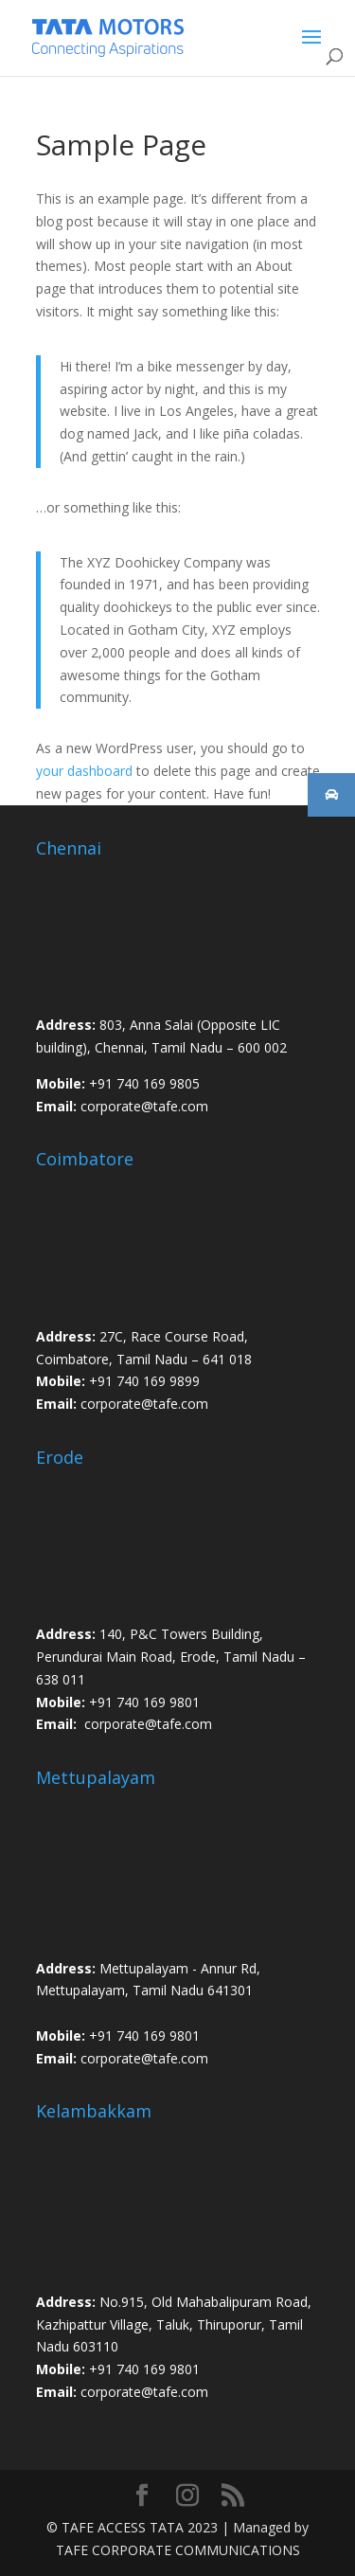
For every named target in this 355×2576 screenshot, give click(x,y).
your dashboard (84, 771)
